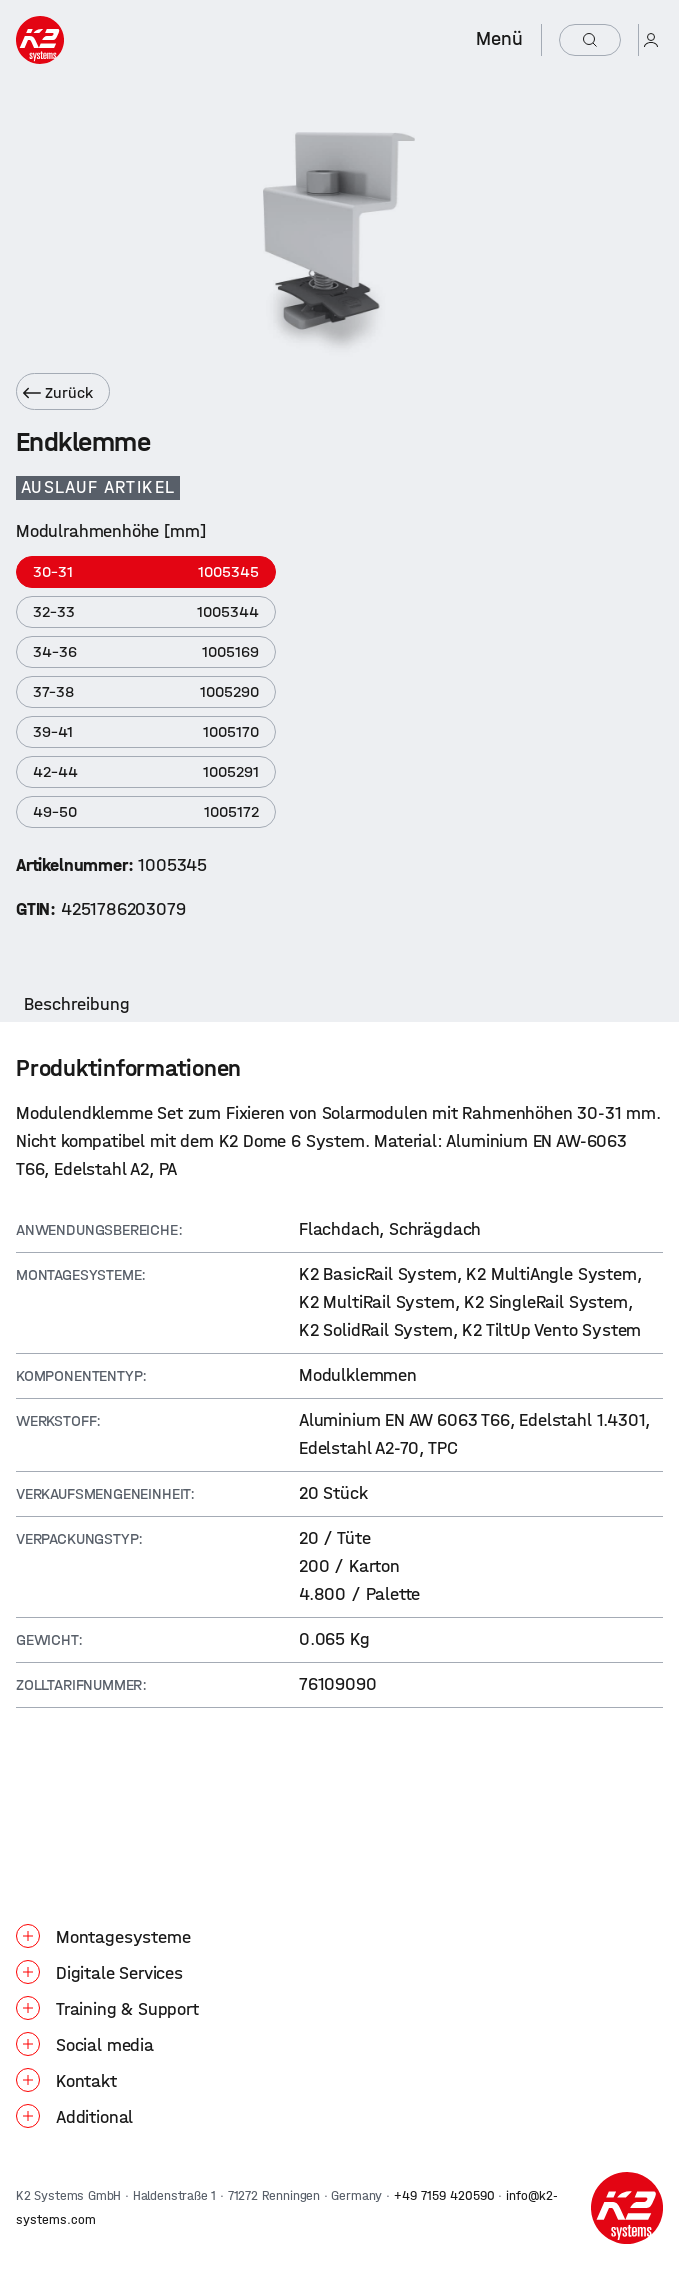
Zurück (58, 393)
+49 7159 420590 (444, 2195)
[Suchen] (590, 40)
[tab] (77, 1005)
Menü (499, 38)
